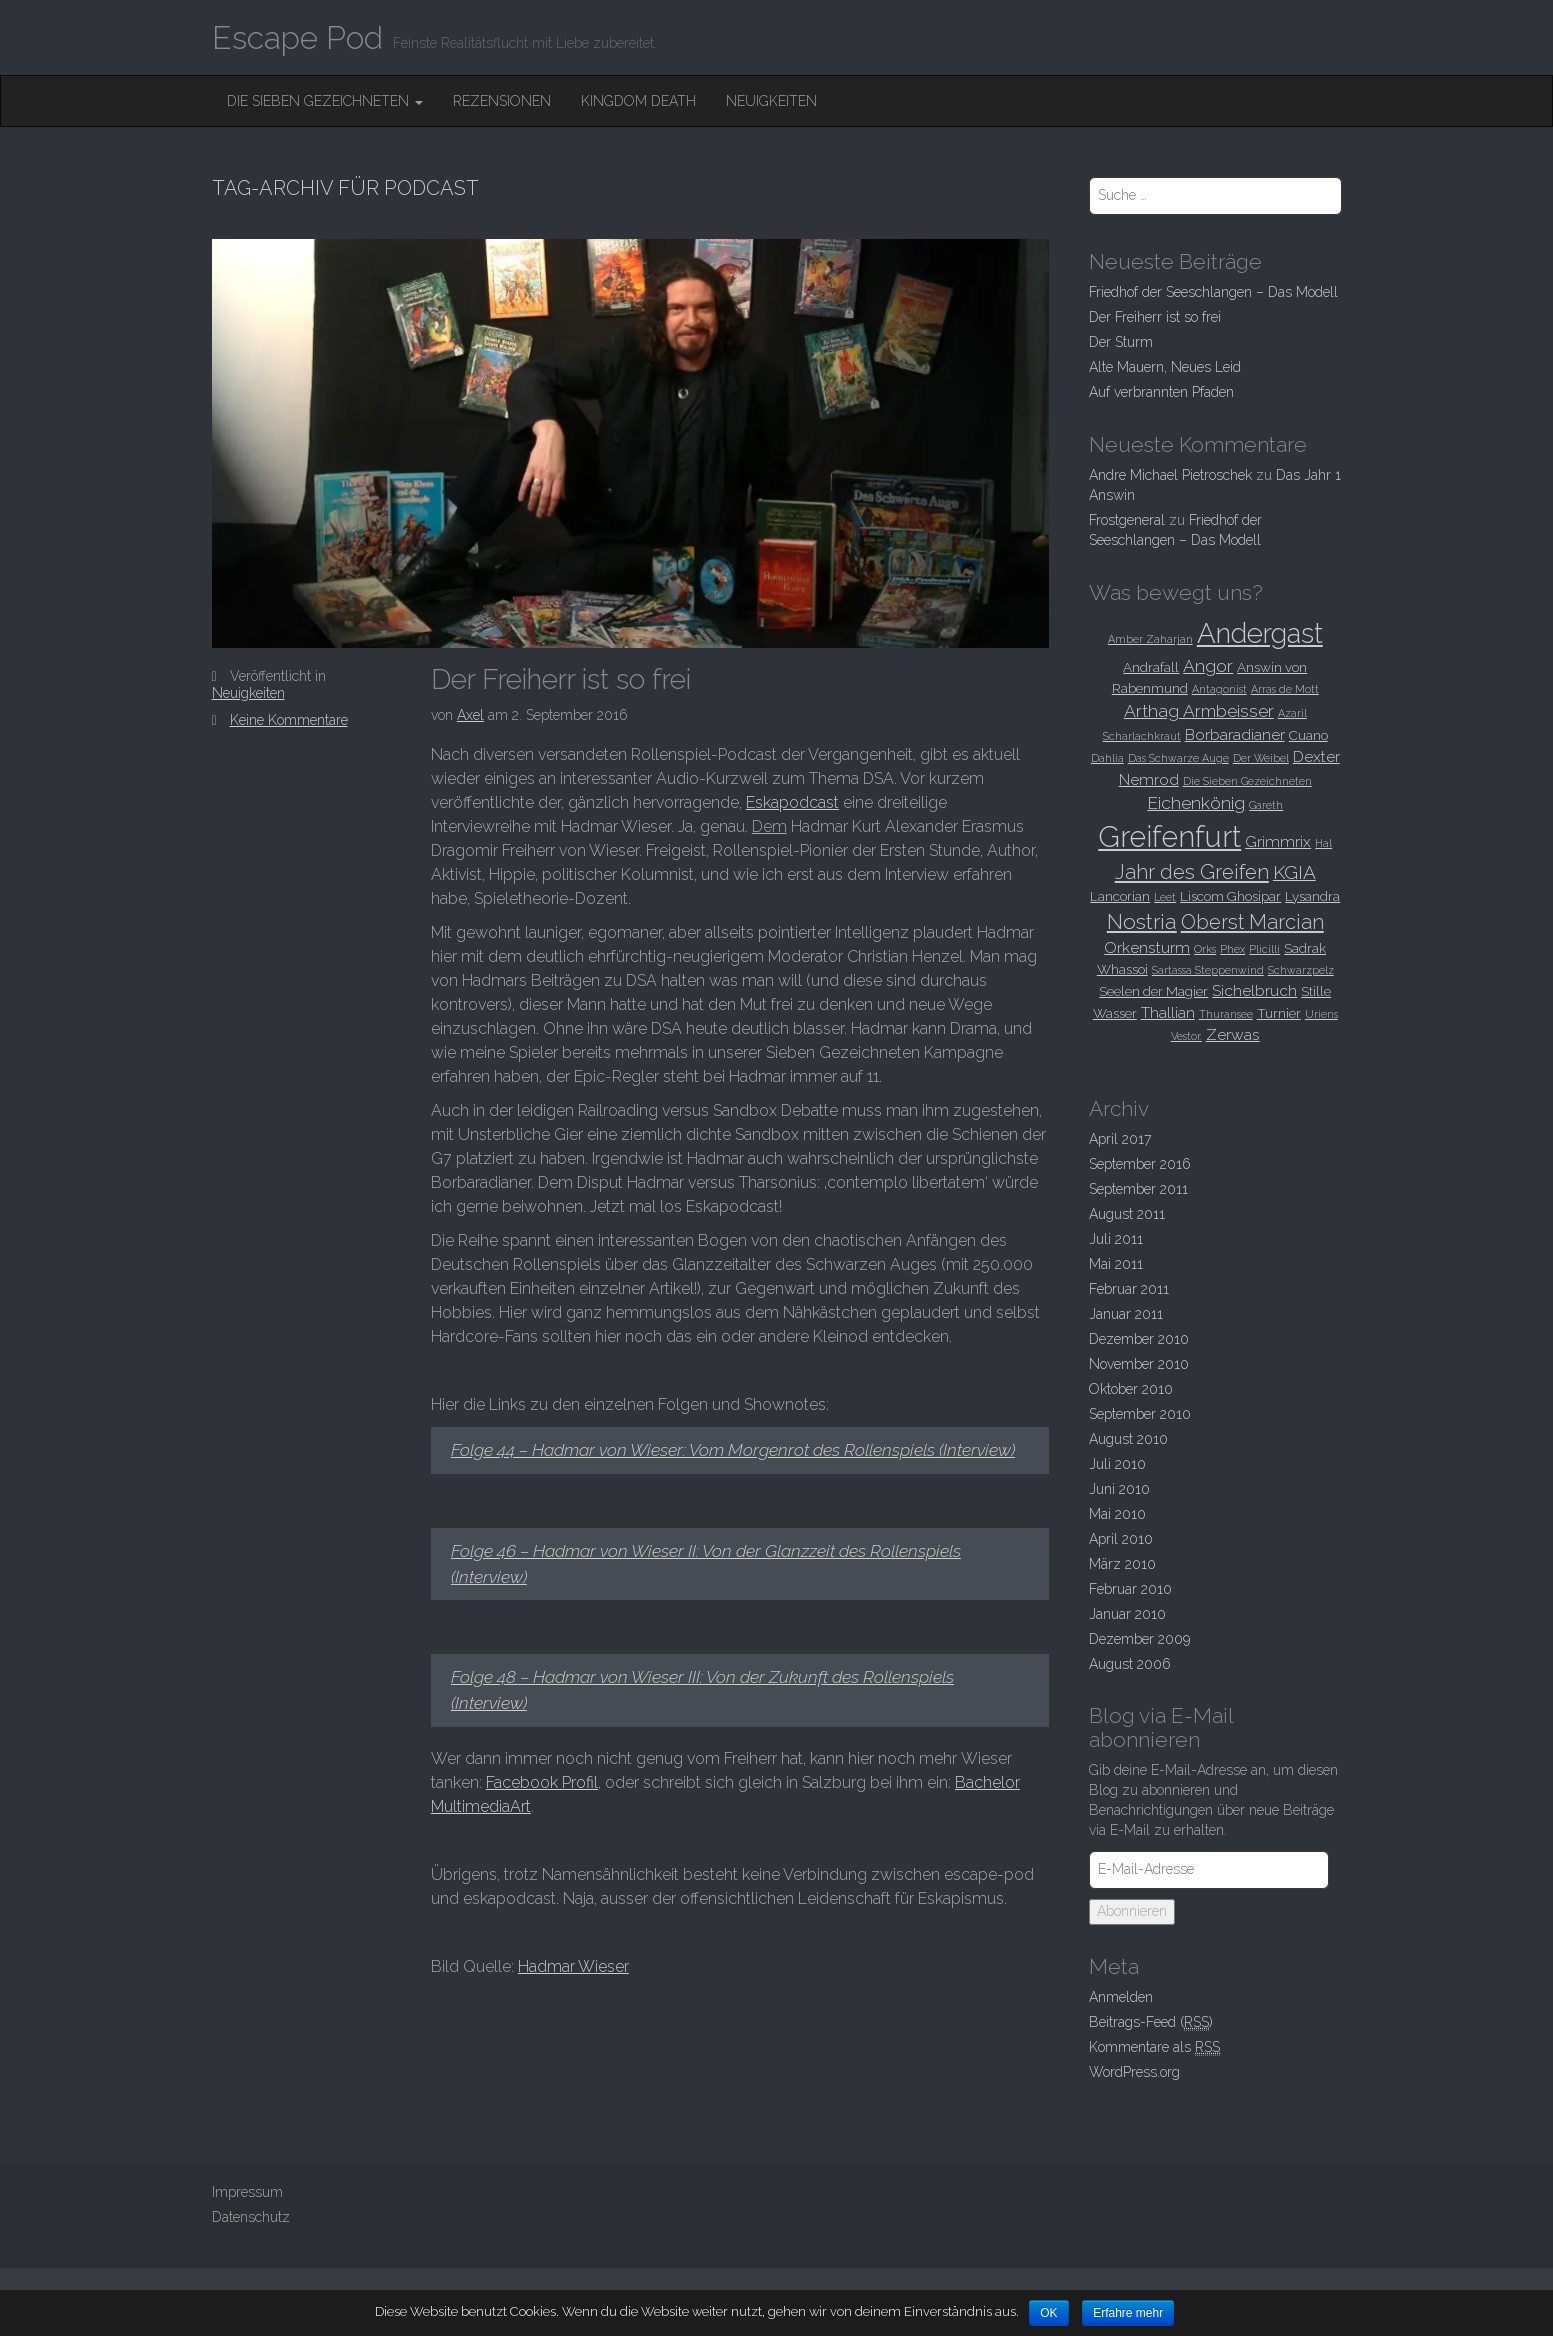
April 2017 (1120, 1139)
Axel (470, 715)
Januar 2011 (1126, 1314)
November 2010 (1139, 1364)
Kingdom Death (638, 101)
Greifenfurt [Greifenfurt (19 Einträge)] (1169, 836)
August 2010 (1128, 1439)
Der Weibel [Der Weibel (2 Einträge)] (1261, 758)
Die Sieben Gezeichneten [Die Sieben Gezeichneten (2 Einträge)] (1247, 781)
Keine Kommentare (289, 720)
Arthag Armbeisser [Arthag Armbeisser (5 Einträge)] (1199, 711)
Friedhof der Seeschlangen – (1213, 292)
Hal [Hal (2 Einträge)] (1323, 843)
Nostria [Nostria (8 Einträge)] (1142, 921)
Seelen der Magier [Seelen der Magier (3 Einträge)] (1153, 991)
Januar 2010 (1127, 1614)
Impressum (247, 2192)
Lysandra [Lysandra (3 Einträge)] (1312, 896)
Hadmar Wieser (573, 1966)
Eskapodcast (792, 802)
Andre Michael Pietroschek (1170, 475)
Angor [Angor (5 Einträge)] (1208, 666)
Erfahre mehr (1128, 2313)
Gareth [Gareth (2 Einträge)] (1266, 805)
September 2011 (1138, 1189)
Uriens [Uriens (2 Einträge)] (1321, 1014)
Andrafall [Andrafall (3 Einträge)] (1151, 667)
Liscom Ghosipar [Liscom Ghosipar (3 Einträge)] (1230, 896)
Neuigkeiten (771, 101)
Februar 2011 (1129, 1289)
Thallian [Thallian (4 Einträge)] (1168, 1012)
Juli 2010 (1117, 1464)
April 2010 (1121, 1539)
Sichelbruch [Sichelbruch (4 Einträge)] (1254, 990)
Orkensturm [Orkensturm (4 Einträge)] (1147, 947)
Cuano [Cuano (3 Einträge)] (1308, 735)
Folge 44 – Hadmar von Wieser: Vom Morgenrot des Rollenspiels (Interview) (733, 1450)
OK (1048, 2313)
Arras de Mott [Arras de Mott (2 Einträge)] (1285, 689)
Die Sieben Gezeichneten (325, 101)
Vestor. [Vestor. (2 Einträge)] (1186, 1036)
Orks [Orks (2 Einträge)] (1205, 949)
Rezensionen (502, 101)
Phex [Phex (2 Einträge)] (1232, 949)
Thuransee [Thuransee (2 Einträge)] (1226, 1014)
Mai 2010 (1117, 1514)
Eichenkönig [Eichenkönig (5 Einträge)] (1196, 803)
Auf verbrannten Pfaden (1161, 392)
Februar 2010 (1130, 1589)
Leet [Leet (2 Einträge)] (1165, 897)
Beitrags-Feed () (1151, 2022)
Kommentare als (1154, 2047)
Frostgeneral (1127, 520)
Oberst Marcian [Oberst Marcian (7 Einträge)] (1252, 922)
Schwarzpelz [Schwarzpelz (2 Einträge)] (1301, 970)
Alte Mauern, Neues (1165, 367)
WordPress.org (1134, 2072)
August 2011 (1127, 1214)
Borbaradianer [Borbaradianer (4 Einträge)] (1235, 734)
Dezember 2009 (1139, 1639)
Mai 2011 (1116, 1264)
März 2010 (1122, 1564)
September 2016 (1140, 1164)
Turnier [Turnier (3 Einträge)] (1279, 1013)
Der (1121, 342)
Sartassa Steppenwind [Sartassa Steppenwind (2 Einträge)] (1208, 970)
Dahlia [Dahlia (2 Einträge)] (1107, 758)
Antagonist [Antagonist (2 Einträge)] (1219, 689)
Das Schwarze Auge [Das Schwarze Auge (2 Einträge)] (1178, 758)
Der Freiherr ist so (561, 679)
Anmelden (1121, 1997)
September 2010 (1140, 1414)
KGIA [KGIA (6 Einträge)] (1294, 872)
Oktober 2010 (1131, 1389)
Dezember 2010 (1139, 1339)
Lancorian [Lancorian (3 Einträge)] (1120, 896)
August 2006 (1130, 1664)
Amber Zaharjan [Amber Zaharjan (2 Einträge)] (1150, 639)
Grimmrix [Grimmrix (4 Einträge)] (1278, 841)
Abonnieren (1132, 1911)
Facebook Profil (542, 1782)
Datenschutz (251, 2217)
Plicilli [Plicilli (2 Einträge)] (1264, 949)
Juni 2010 (1119, 1489)
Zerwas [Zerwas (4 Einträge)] (1233, 1034)
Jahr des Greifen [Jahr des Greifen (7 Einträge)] (1192, 872)
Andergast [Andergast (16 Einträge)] (1260, 633)
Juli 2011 (1116, 1239)
